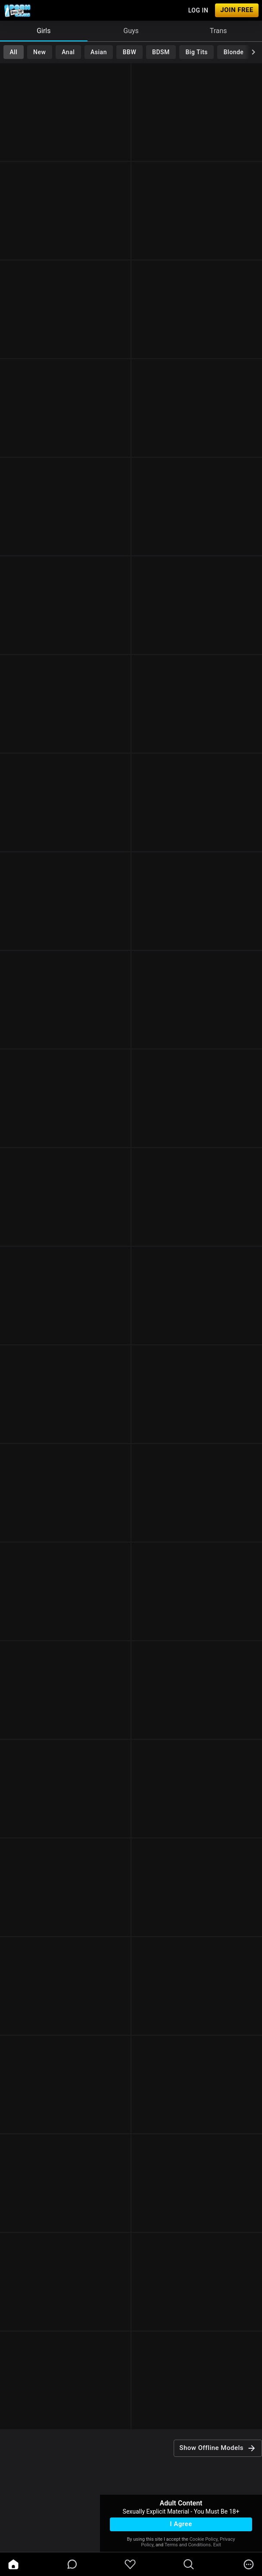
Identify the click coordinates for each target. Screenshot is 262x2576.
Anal (68, 52)
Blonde (234, 52)
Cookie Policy (204, 2539)
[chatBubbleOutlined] (72, 2564)
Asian (98, 52)
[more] (248, 2564)
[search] (188, 2564)
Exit (217, 2545)
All (13, 52)
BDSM (161, 52)
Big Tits (197, 52)
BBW (130, 52)
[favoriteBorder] (130, 2564)
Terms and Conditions (188, 2545)
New (39, 52)
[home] (13, 2564)
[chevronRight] (253, 52)
